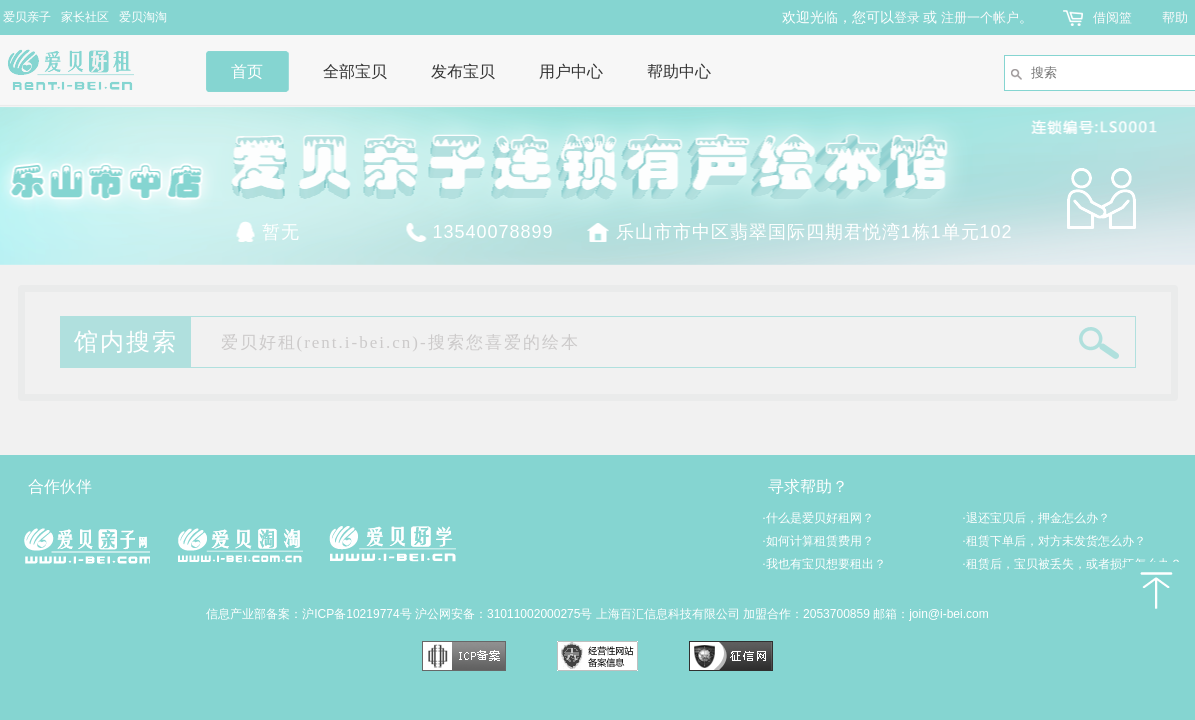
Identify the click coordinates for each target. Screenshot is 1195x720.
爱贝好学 (392, 543)
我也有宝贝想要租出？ (824, 564)
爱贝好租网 (87, 70)
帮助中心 (679, 71)
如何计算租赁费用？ (818, 541)
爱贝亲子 (27, 17)
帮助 (1175, 17)
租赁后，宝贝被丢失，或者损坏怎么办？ (1072, 564)
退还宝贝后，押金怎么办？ (1036, 518)
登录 (907, 17)
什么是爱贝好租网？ (818, 518)
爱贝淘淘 (143, 17)
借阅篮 (1112, 17)
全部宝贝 (355, 71)
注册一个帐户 (980, 17)
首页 (247, 71)
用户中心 (571, 71)
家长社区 (85, 17)
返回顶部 (1155, 590)
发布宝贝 (463, 71)
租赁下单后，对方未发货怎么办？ (1054, 541)
